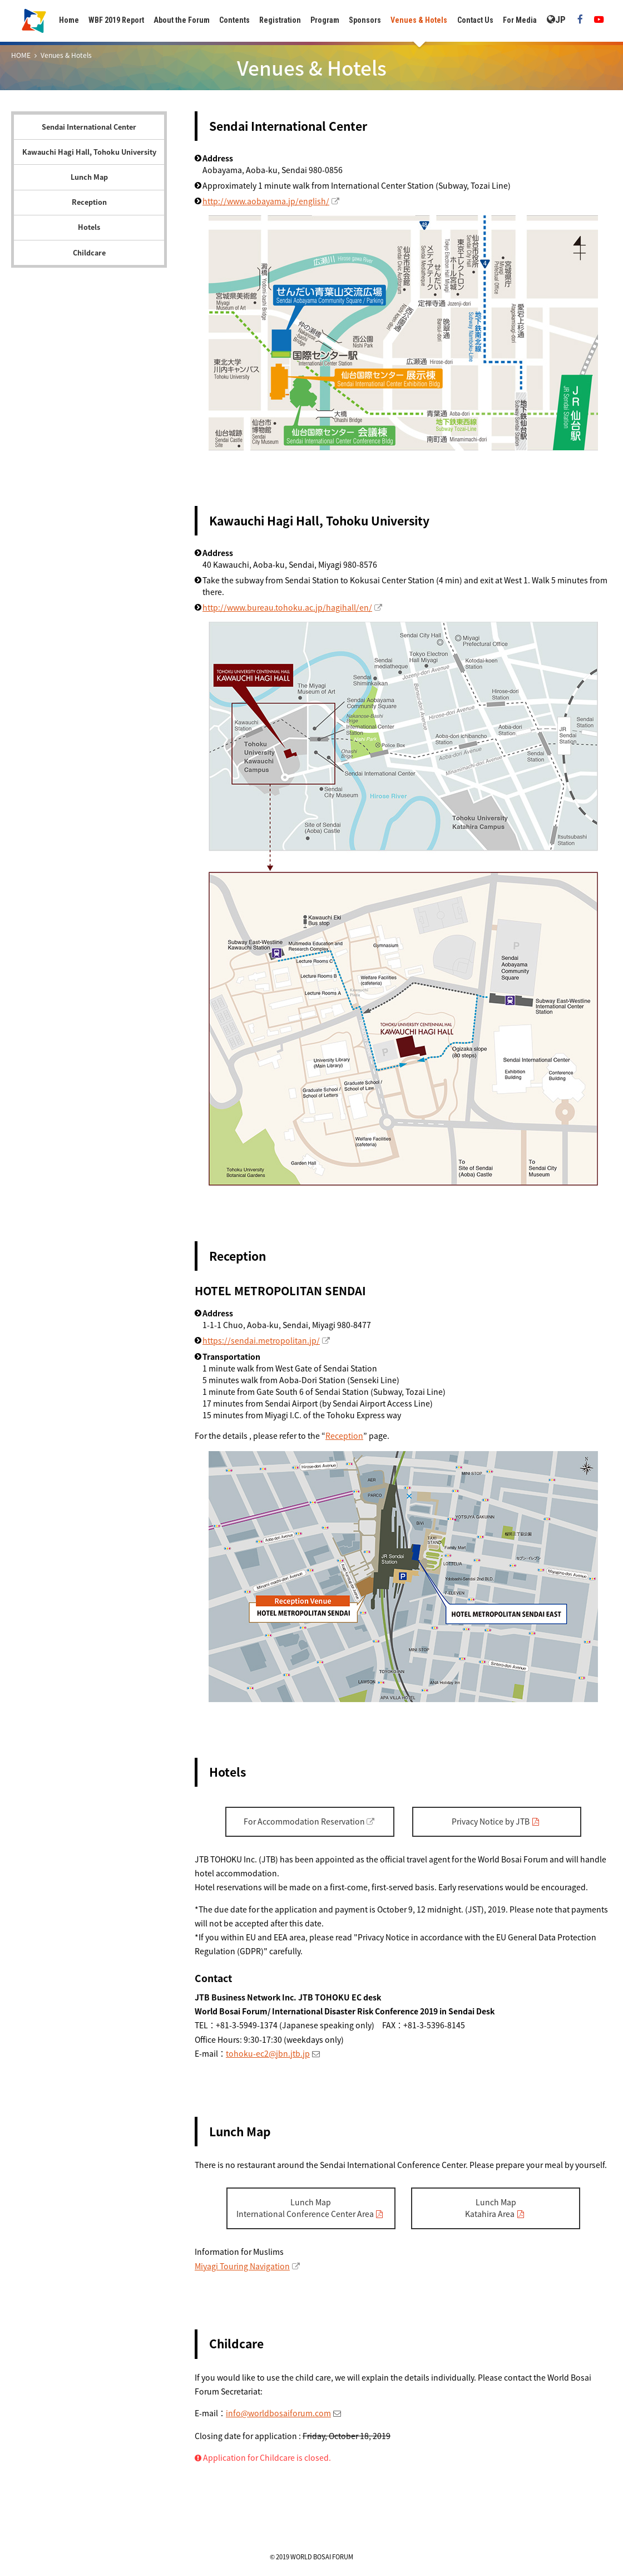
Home (69, 20)
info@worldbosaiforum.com (278, 2412)
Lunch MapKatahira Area (490, 2207)
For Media (520, 20)
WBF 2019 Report (116, 20)
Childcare (89, 252)
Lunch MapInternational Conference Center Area (305, 2207)
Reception (89, 201)
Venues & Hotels (418, 20)
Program (324, 20)
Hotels (89, 227)
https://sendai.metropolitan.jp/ (261, 1340)
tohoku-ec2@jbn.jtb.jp (268, 2053)
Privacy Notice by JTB (491, 1821)
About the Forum (182, 20)
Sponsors (365, 20)
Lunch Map (89, 176)
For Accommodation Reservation (304, 1821)
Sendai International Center (89, 126)
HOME (21, 55)
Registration (280, 20)
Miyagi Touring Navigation (242, 2266)
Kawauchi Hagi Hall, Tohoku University (89, 151)
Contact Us (475, 20)
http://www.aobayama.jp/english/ (265, 201)
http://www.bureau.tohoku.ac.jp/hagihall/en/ (287, 607)
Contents (234, 20)
